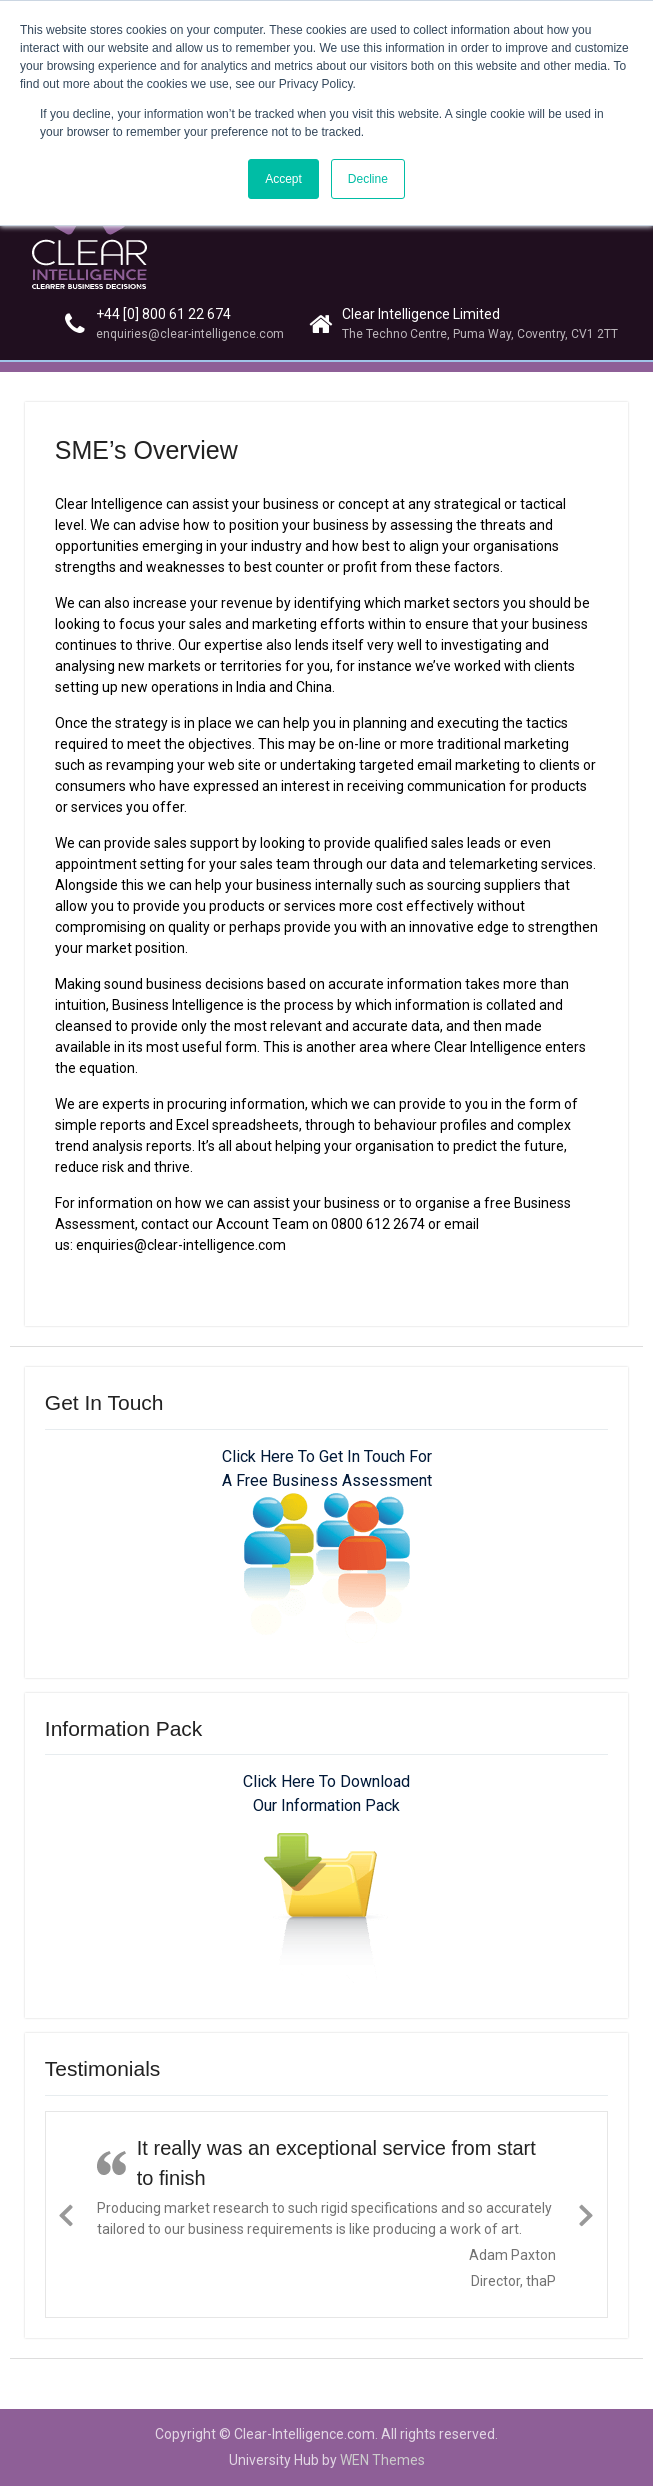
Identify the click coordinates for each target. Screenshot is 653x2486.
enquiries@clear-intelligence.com (190, 334)
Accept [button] (283, 179)
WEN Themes (382, 2460)
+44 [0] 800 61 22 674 (163, 314)
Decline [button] (368, 179)
